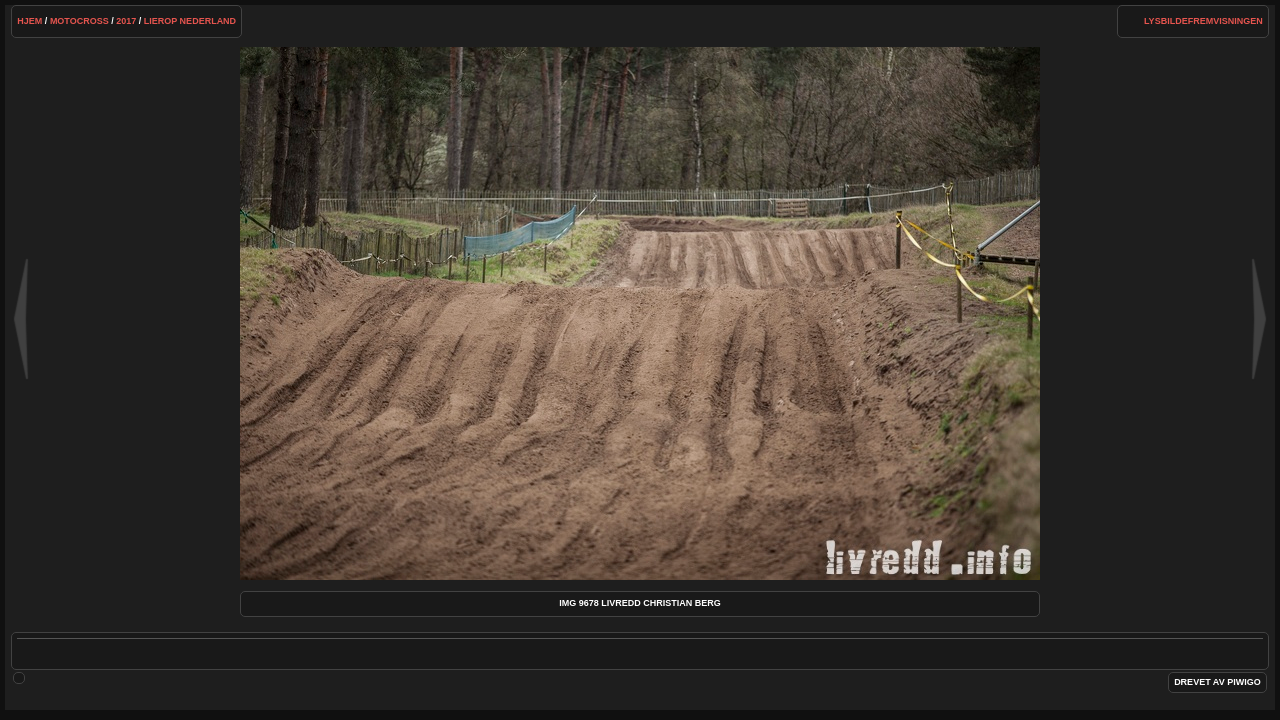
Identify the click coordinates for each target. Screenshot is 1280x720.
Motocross (79, 21)
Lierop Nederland (190, 21)
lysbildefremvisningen (1203, 21)
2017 (126, 21)
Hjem (29, 21)
